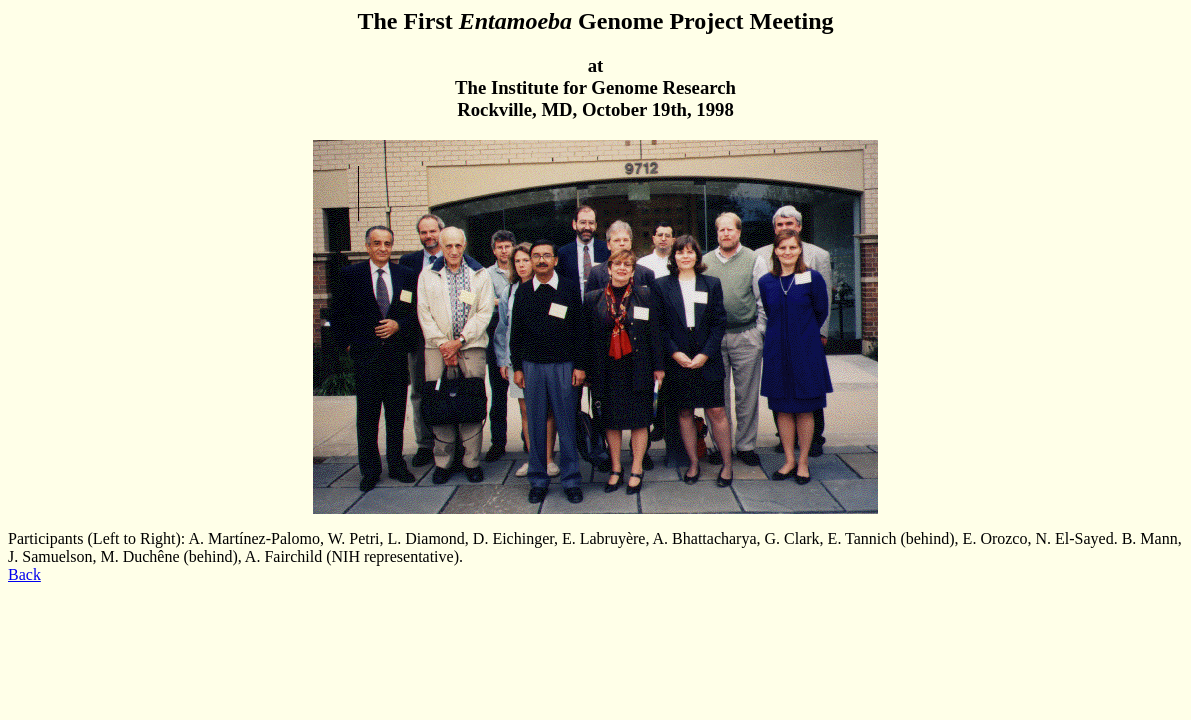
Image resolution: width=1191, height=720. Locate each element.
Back (24, 574)
